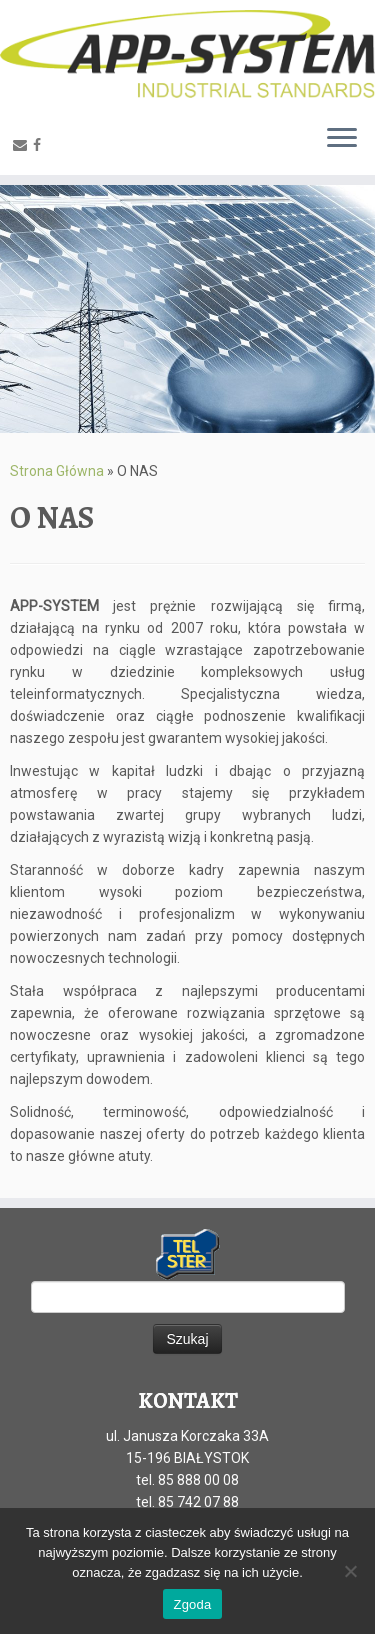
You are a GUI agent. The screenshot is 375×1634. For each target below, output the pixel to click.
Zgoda (192, 1604)
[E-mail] (23, 145)
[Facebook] (40, 145)
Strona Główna (57, 471)
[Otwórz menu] (342, 139)
